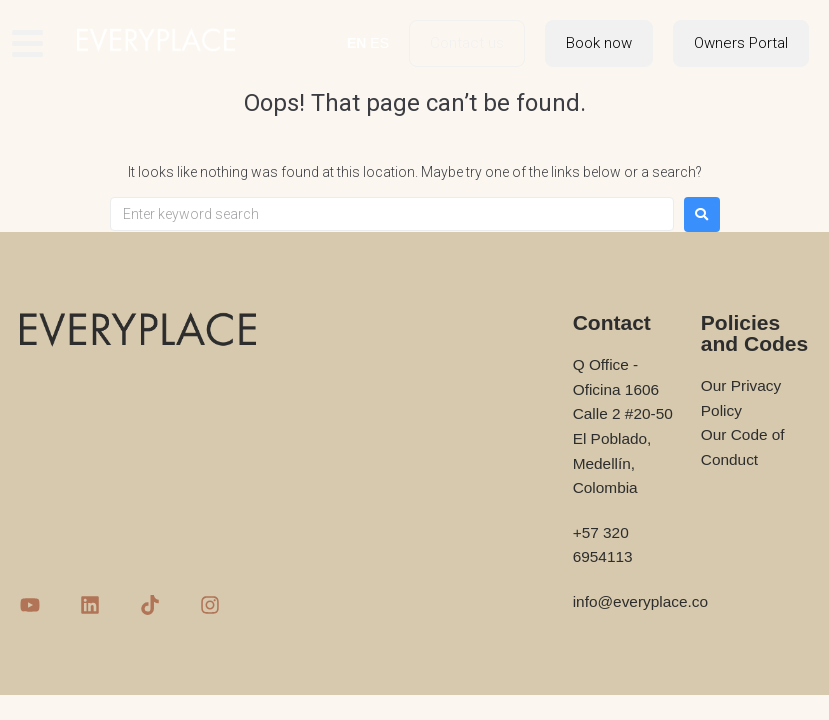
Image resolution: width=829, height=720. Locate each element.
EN (356, 43)
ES (379, 43)
